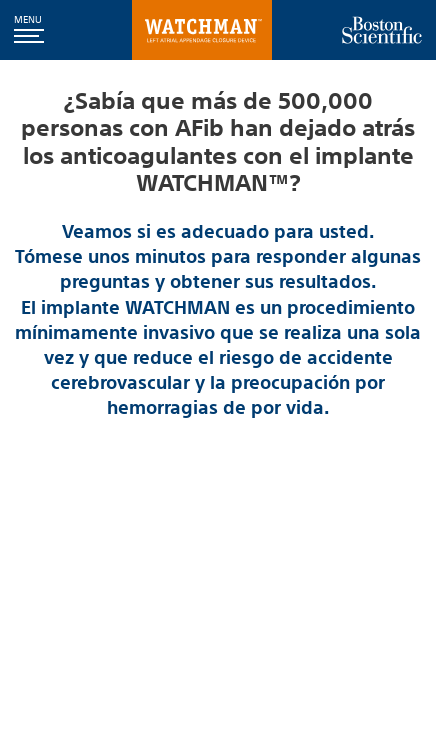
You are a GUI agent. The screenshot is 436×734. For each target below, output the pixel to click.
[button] (29, 30)
